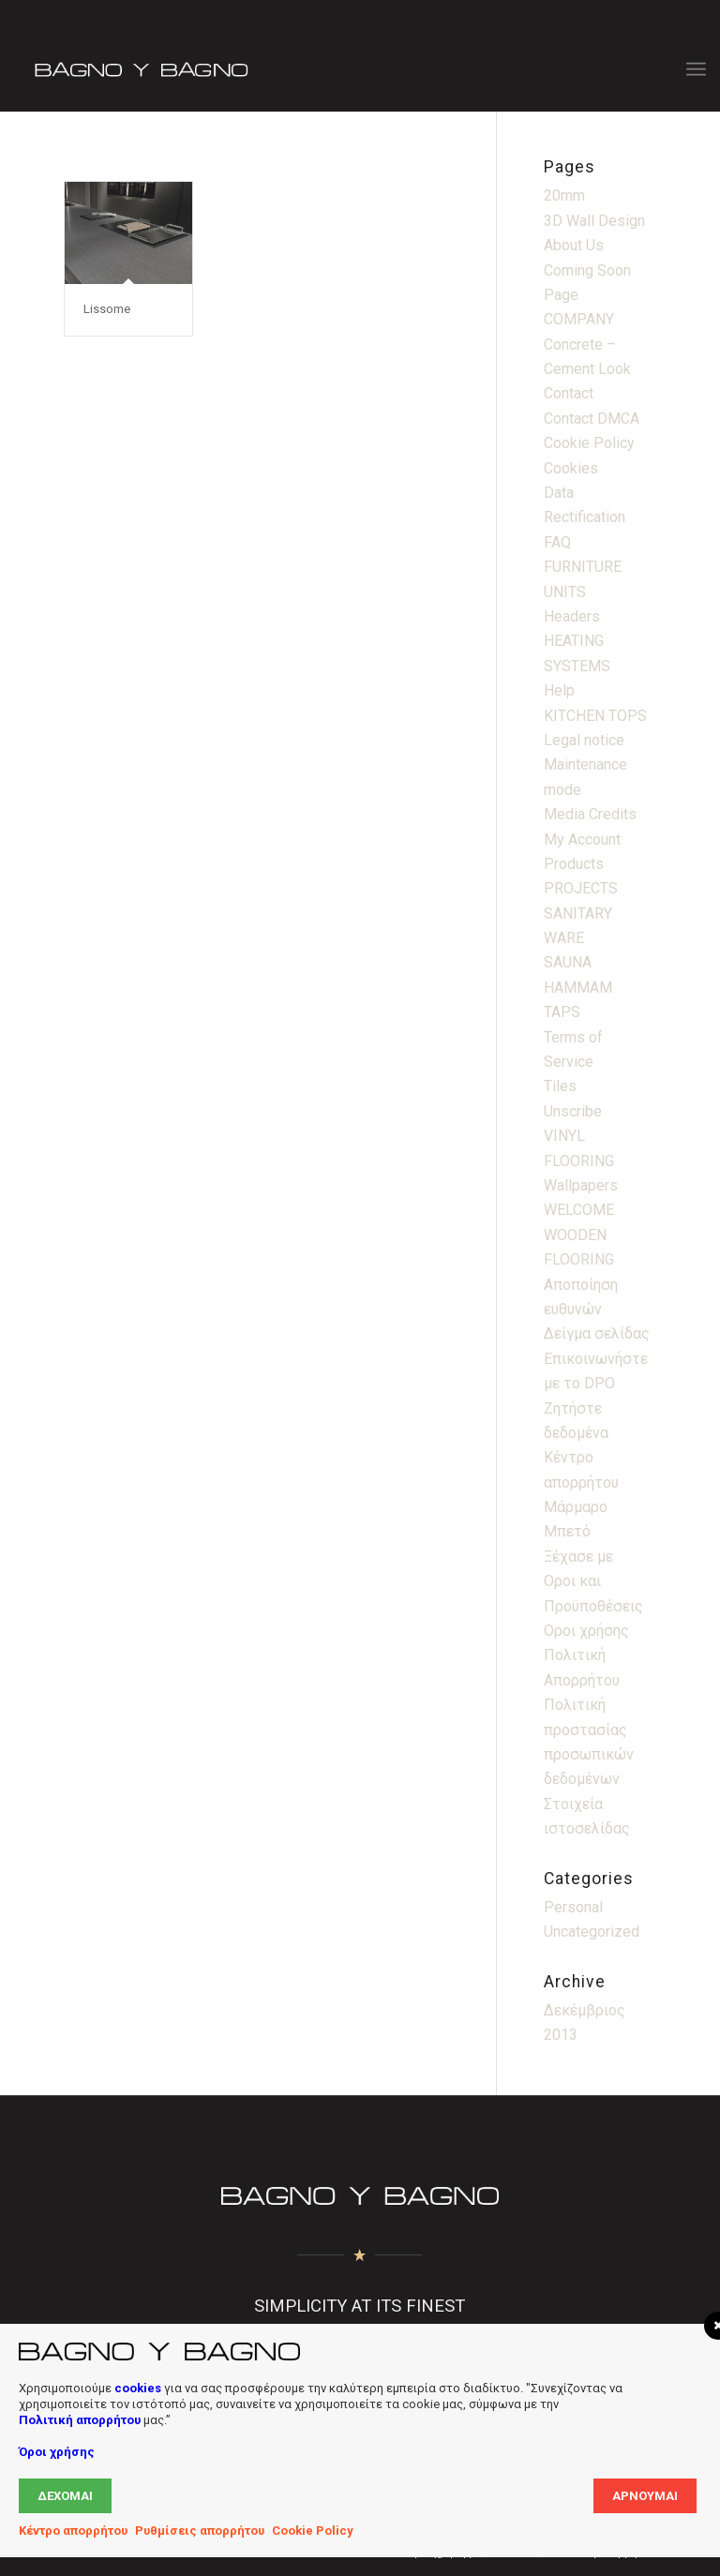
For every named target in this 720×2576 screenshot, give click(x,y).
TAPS (562, 1012)
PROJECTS (581, 888)
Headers (572, 616)
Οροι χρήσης (586, 1631)
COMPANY (579, 319)
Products (574, 864)
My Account (582, 839)
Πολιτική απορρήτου (80, 2420)
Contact (568, 393)
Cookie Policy (589, 443)
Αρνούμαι (645, 2496)
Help (559, 690)
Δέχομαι (65, 2496)
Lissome (106, 309)
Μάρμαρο (576, 1507)
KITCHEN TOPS (595, 716)
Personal (573, 1907)
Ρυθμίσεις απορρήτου (199, 2531)
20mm (564, 195)
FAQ (557, 542)
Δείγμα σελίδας (597, 1333)
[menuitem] (696, 69)
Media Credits (590, 814)
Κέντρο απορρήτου (73, 2531)
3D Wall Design (594, 221)
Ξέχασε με (578, 1556)
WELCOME (579, 1210)
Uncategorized (591, 1931)
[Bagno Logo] (139, 69)
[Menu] (696, 69)
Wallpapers (581, 1185)
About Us (574, 245)
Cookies (571, 468)
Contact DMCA (591, 418)
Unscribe (573, 1111)
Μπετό (567, 1531)
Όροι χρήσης (57, 2452)
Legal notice (584, 740)
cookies (137, 2388)
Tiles (560, 1086)
